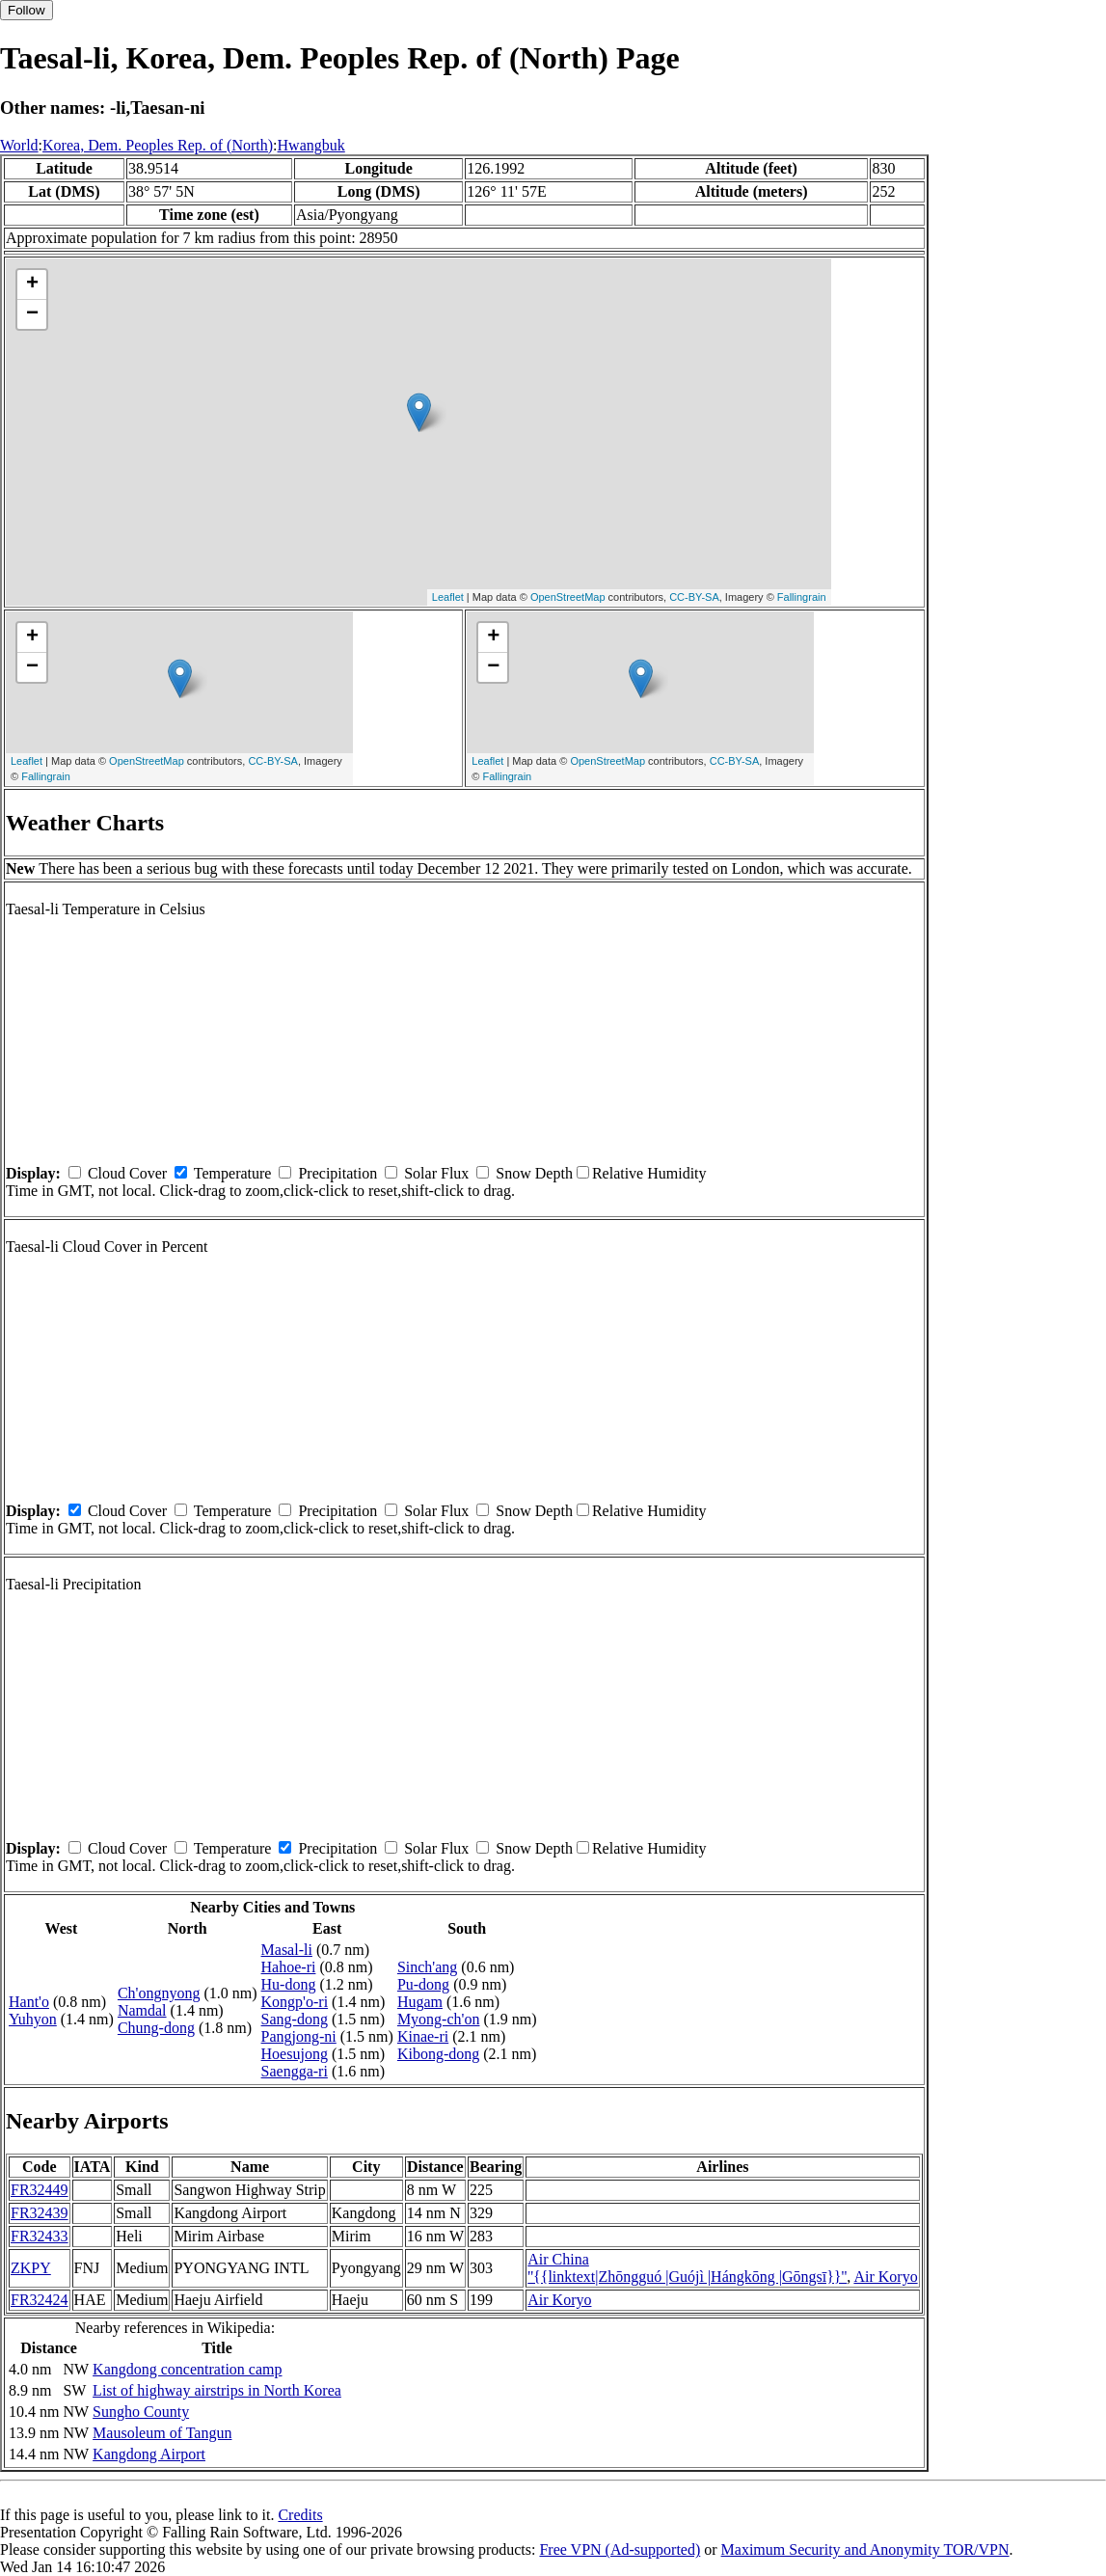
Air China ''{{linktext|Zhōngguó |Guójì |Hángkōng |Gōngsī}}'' (687, 2268)
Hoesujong (294, 2054)
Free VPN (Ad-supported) (619, 2549)
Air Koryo (885, 2276)
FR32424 (39, 2299)
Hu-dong (288, 1984)
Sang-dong (294, 2019)
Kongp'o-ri (295, 2001)
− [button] (32, 314)
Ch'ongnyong (159, 1993)
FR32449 (39, 2190)
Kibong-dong (438, 2054)
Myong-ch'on (438, 2019)
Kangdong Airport (149, 2454)
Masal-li (286, 1949)
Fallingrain (801, 597)
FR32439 (39, 2213)
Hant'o (29, 2001)
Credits (300, 2515)
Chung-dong (156, 2028)
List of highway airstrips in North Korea (217, 2390)
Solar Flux (436, 1173)
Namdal (142, 2010)
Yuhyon (33, 2019)
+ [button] (32, 284)
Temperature (233, 1173)
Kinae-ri (422, 2036)
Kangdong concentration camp (187, 2369)
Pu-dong (423, 1984)
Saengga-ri (294, 2071)
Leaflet (448, 597)
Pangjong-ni (299, 2036)
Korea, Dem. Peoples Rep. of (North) (157, 145)
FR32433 (39, 2236)
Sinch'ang (427, 1967)
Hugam (420, 2001)
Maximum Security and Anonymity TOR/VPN (865, 2549)
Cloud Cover (127, 1173)
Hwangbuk (311, 145)
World (19, 145)
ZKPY (31, 2268)
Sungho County (141, 2411)
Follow (26, 10)
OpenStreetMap (568, 597)
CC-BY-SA (694, 597)
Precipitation (337, 1173)
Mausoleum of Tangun (162, 2433)
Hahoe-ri (288, 1967)
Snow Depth (534, 1173)
